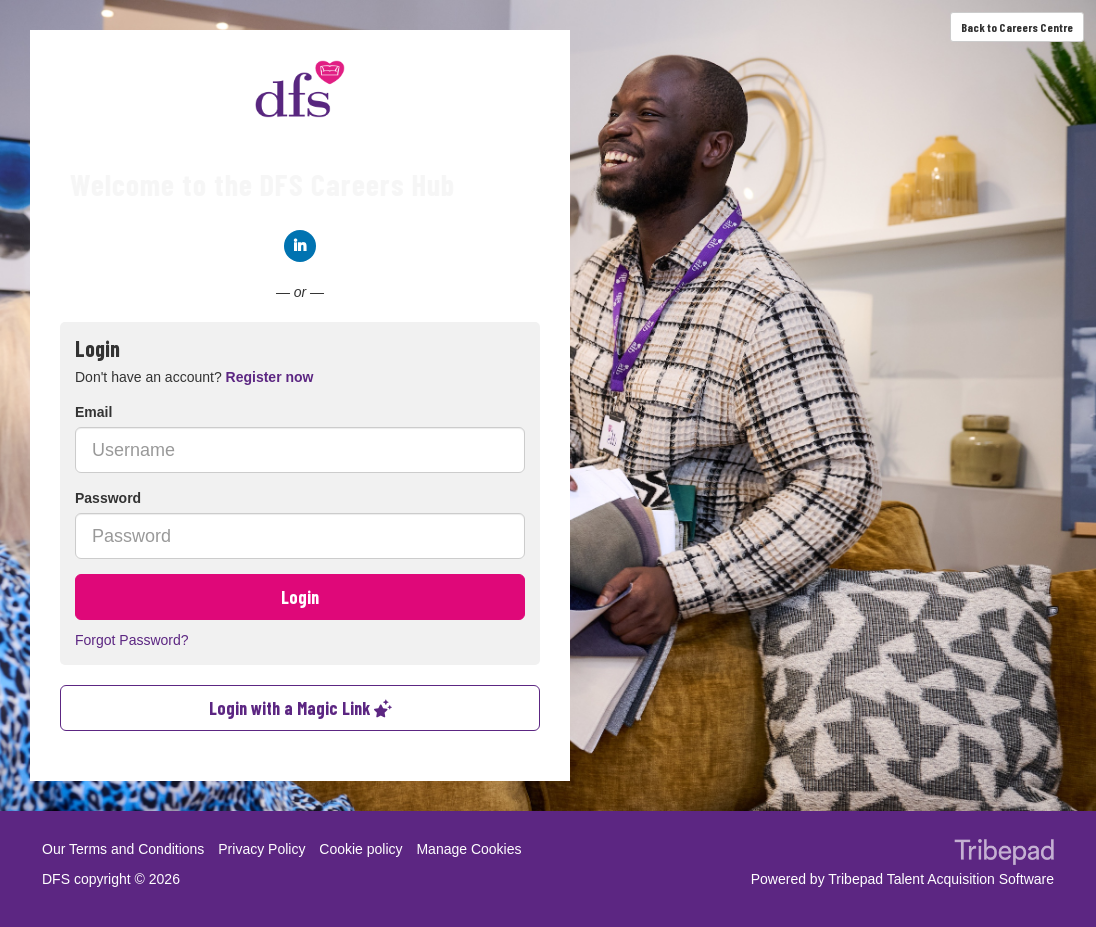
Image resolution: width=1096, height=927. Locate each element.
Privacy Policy (261, 849)
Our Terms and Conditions (123, 849)
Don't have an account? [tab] (194, 377)
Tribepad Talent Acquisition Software (941, 879)
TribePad (1004, 854)
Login (300, 597)
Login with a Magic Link (300, 708)
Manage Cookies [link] (468, 849)
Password (108, 498)
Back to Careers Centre (1017, 27)
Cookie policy (360, 849)
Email (93, 412)
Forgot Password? (132, 640)
